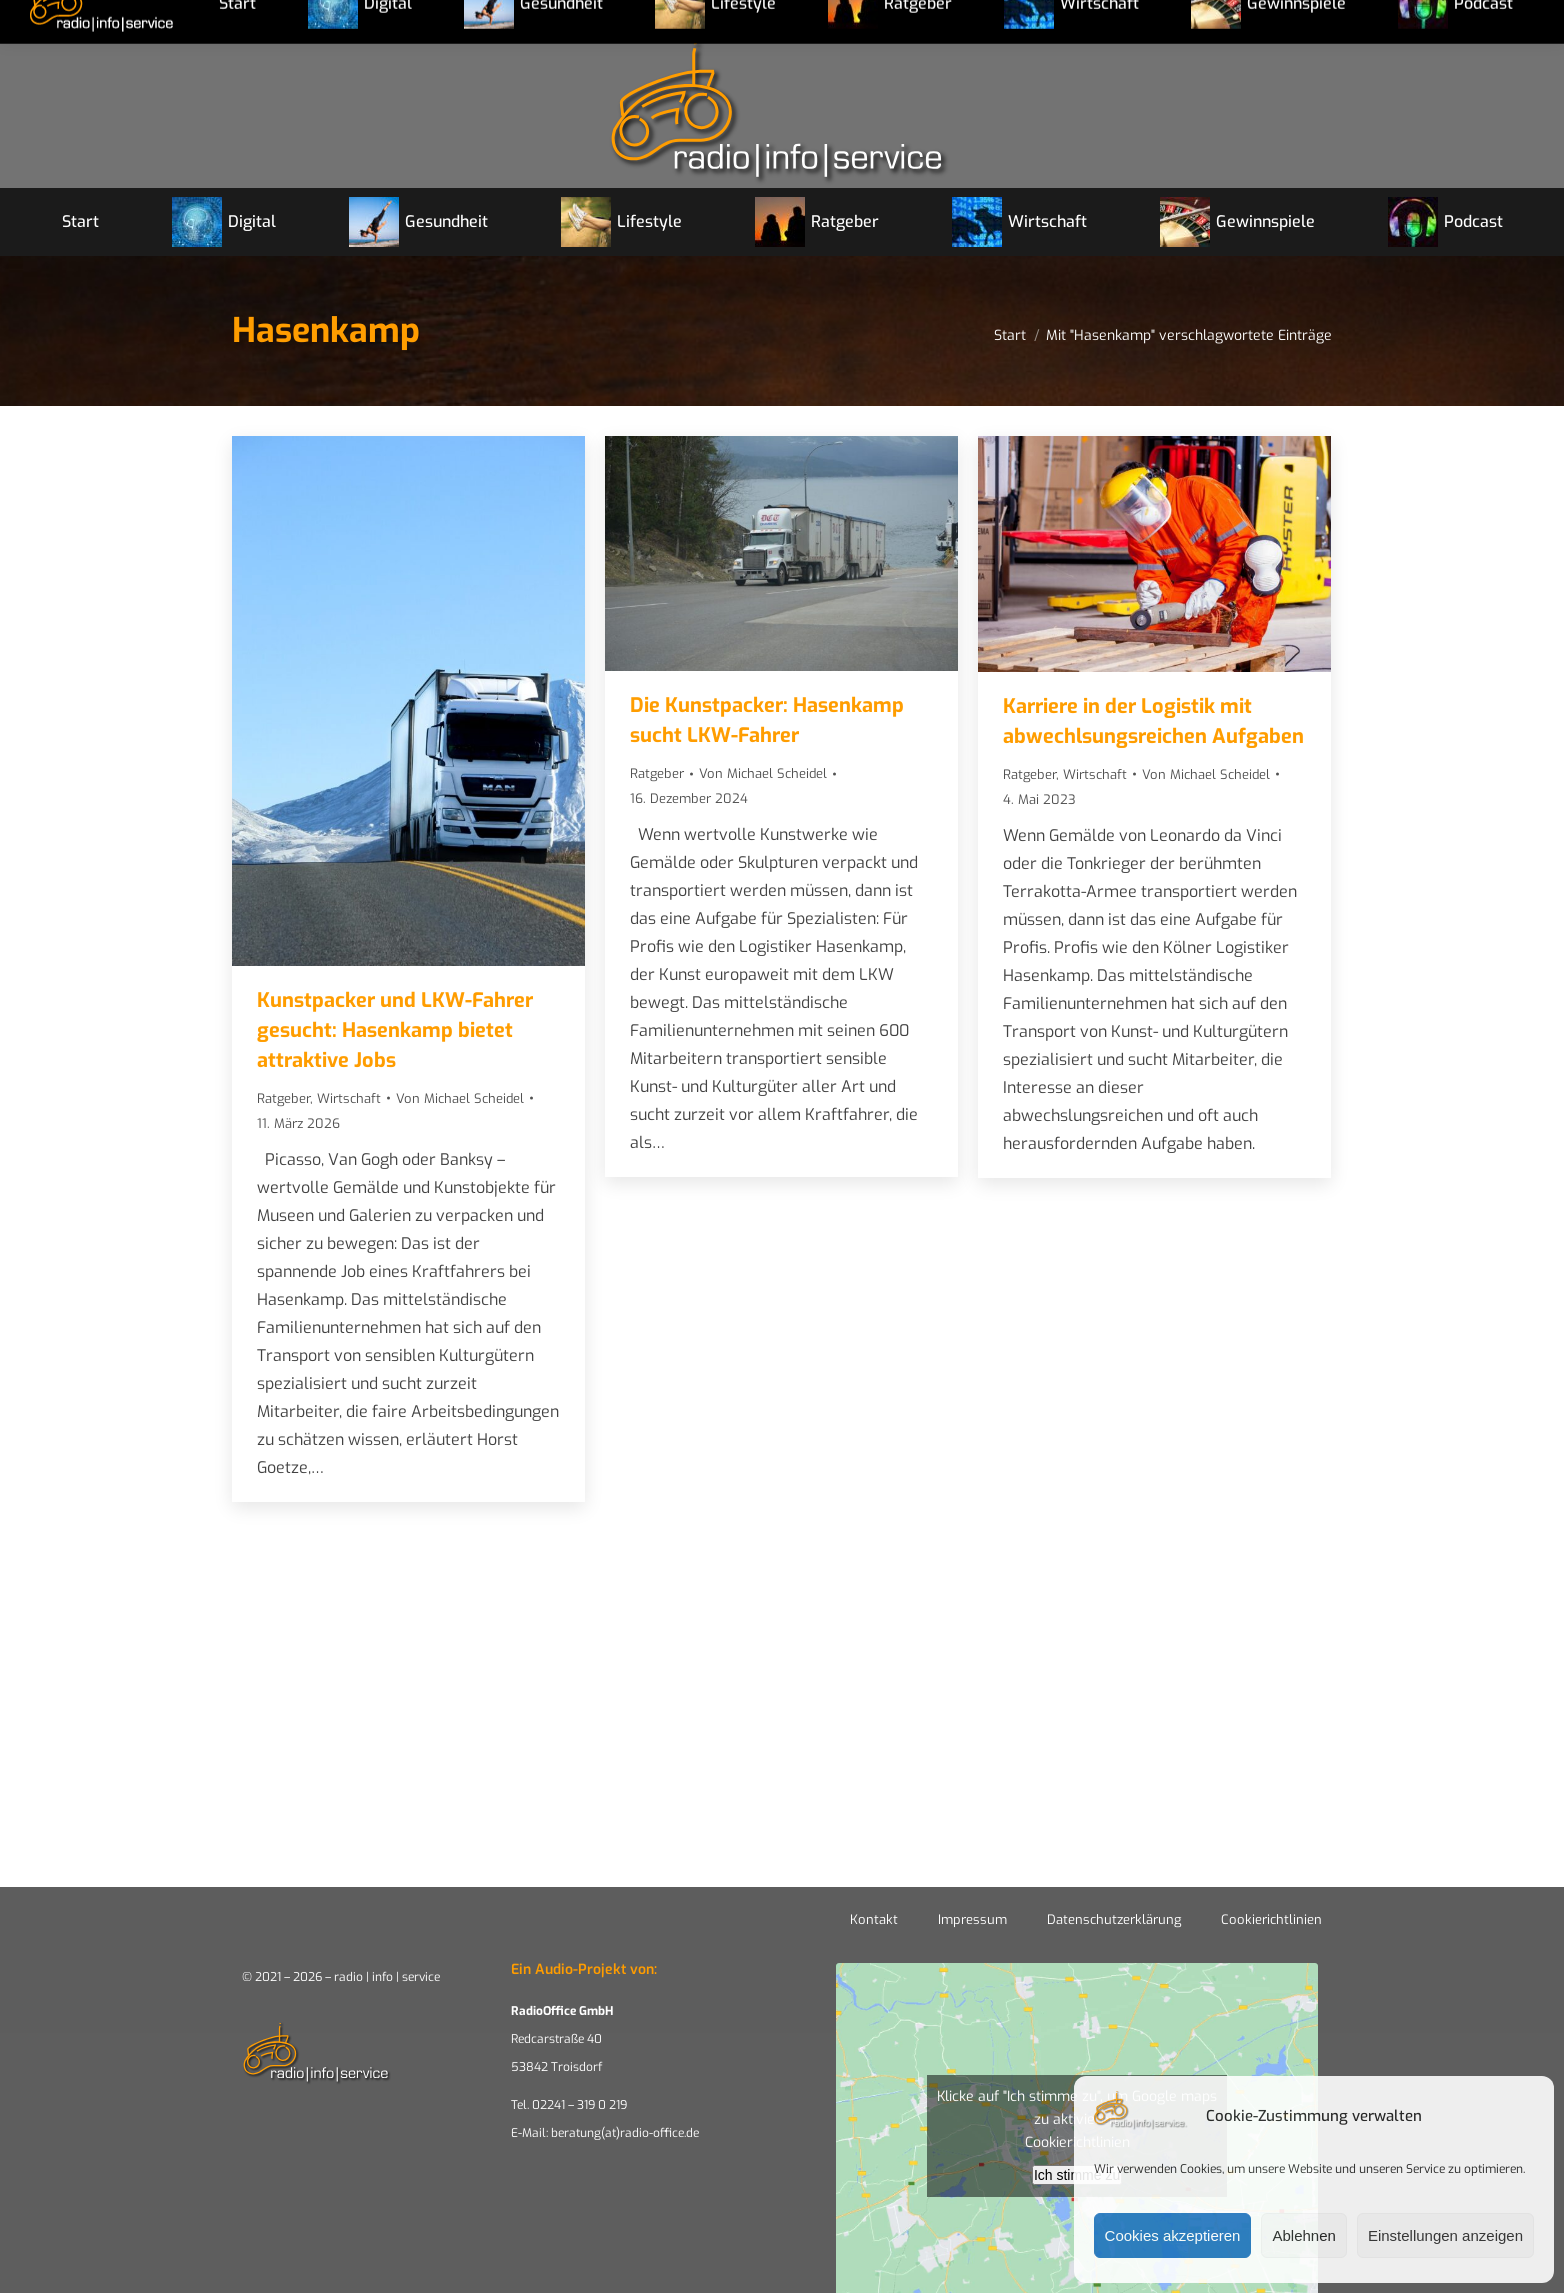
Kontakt (874, 1919)
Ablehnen (1303, 2235)
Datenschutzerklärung (1114, 1919)
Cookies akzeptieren (1173, 2235)
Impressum (972, 1919)
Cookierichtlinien (1271, 1919)
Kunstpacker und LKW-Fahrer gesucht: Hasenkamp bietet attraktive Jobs (395, 1030)
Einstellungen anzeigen (1445, 2235)
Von (460, 1098)
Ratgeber (283, 1098)
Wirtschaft (349, 1098)
